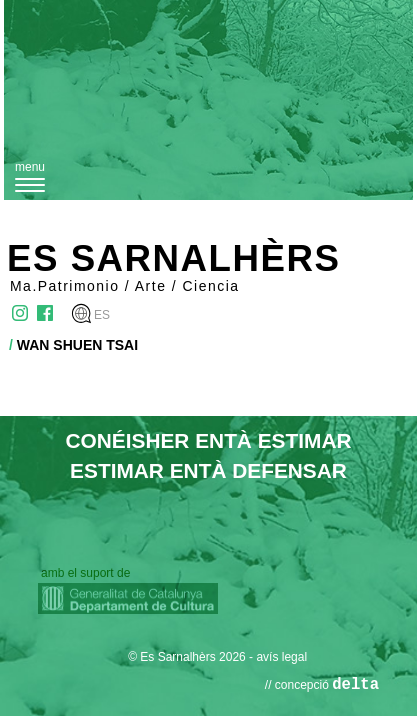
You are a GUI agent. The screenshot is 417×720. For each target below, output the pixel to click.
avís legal (281, 657)
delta (355, 685)
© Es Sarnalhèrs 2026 (187, 657)
